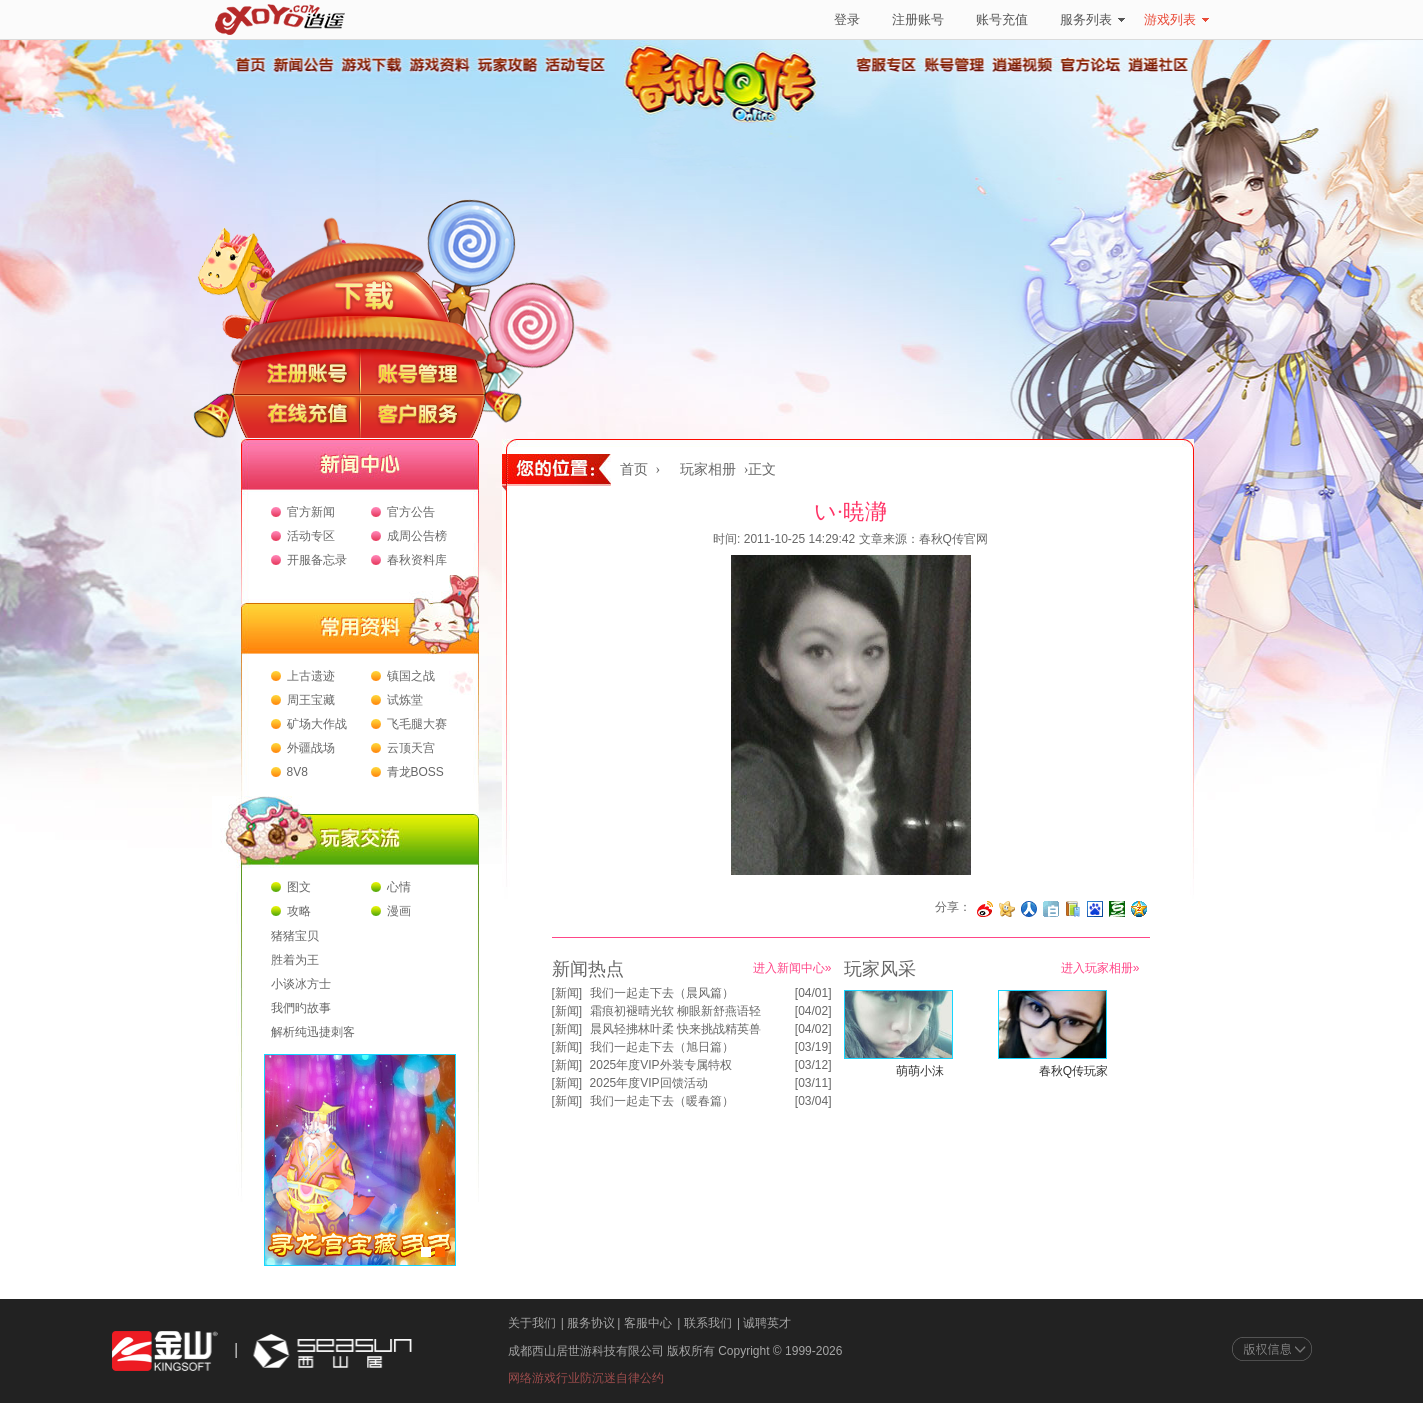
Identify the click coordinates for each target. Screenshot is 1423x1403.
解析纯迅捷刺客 (313, 1032)
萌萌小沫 (920, 1071)
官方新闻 (311, 512)
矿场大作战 (317, 724)
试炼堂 (405, 700)
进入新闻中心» (792, 968)
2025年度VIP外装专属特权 (661, 1065)
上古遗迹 (311, 676)
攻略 (299, 911)
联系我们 (708, 1323)
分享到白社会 (1051, 909)
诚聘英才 (767, 1323)
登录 (847, 19)
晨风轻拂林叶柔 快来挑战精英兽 (675, 1029)
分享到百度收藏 (1095, 909)
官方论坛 (1091, 65)
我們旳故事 (301, 1008)
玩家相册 (708, 469)
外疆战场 (311, 748)
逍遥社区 (1159, 65)
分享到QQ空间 (1139, 909)
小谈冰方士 (301, 984)
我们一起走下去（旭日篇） (662, 1047)
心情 (399, 887)
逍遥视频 (1023, 65)
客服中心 (648, 1323)
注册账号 (918, 19)
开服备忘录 (317, 560)
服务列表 (1092, 19)
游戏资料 (439, 65)
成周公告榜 (417, 536)
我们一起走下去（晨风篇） (662, 993)
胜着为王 (295, 960)
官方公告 (411, 512)
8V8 (297, 772)
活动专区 (575, 65)
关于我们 (532, 1323)
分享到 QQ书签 (1073, 909)
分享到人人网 (1029, 909)
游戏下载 (371, 65)
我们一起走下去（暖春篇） (662, 1101)
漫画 (399, 911)
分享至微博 (985, 909)
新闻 (567, 993)
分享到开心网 (1007, 909)
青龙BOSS (415, 772)
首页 (250, 65)
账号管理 (955, 65)
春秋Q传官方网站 (727, 120)
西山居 (330, 1351)
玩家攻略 (507, 65)
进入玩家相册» (1100, 968)
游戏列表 (1176, 19)
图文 (299, 887)
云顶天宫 (411, 748)
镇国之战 (411, 676)
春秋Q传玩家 (1073, 1071)
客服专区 (887, 65)
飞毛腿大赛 (417, 724)
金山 (165, 1351)
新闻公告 (303, 65)
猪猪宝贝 (295, 936)
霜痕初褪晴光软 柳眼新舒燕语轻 (675, 1011)
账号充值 (1002, 19)
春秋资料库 (417, 560)
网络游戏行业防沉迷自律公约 (586, 1378)
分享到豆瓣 (1117, 909)
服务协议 (591, 1323)
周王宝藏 (311, 700)
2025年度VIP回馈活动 (649, 1083)
